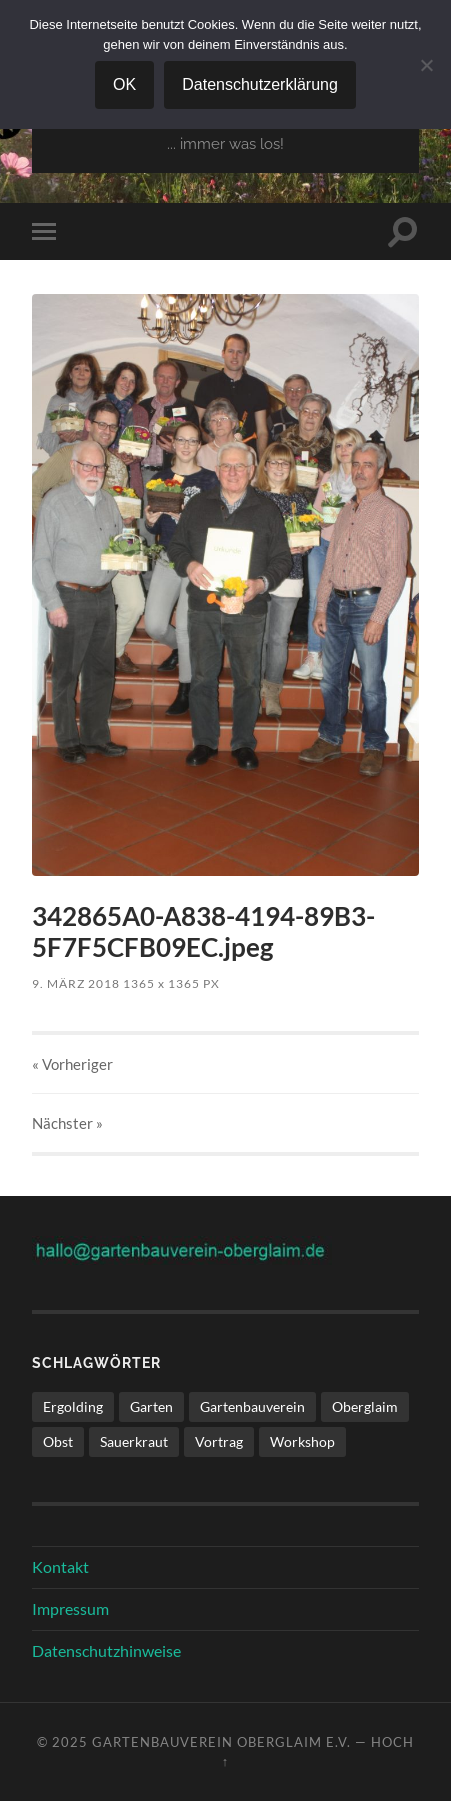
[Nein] (426, 65)
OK (124, 84)
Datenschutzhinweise (106, 1650)
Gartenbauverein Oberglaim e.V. (221, 1742)
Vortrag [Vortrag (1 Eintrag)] (219, 1441)
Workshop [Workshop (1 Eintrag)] (302, 1441)
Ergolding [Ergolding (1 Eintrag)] (73, 1406)
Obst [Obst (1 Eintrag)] (58, 1441)
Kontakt (60, 1566)
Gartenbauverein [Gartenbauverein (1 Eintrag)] (252, 1406)
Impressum (70, 1608)
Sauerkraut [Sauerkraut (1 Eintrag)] (134, 1441)
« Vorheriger (72, 1064)
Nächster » (67, 1123)
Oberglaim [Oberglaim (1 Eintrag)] (365, 1406)
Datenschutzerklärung (260, 84)
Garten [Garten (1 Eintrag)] (151, 1406)
